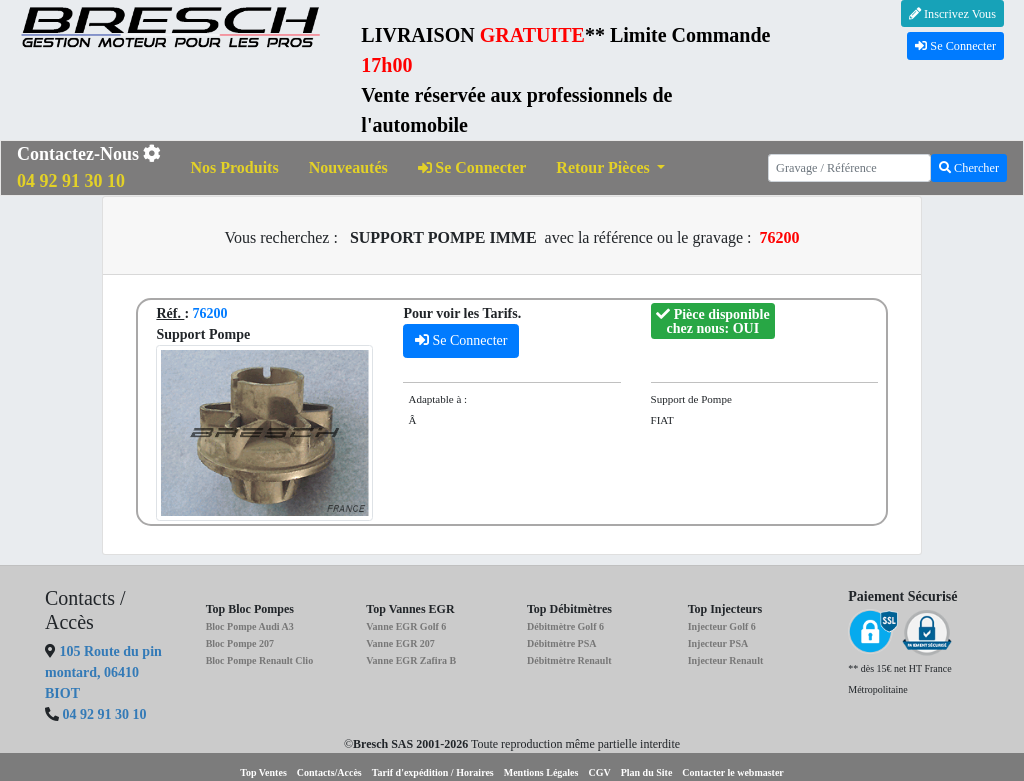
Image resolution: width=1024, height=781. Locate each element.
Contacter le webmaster (732, 772)
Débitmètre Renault (569, 660)
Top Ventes (263, 772)
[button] (610, 168)
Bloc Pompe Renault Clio (260, 660)
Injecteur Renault (726, 660)
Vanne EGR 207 (400, 643)
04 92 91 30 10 (105, 714)
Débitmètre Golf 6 (565, 626)
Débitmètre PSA (562, 643)
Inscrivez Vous (952, 14)
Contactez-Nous (89, 167)
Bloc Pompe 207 (240, 643)
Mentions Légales (541, 772)
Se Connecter (955, 46)
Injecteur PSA (718, 643)
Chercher (969, 168)
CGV (599, 772)
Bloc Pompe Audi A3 (250, 626)
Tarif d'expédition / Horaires (433, 772)
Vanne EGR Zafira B (411, 660)
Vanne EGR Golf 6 (406, 626)
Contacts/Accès (329, 772)
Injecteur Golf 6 (722, 626)
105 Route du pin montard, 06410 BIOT (103, 672)
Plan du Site (647, 772)
